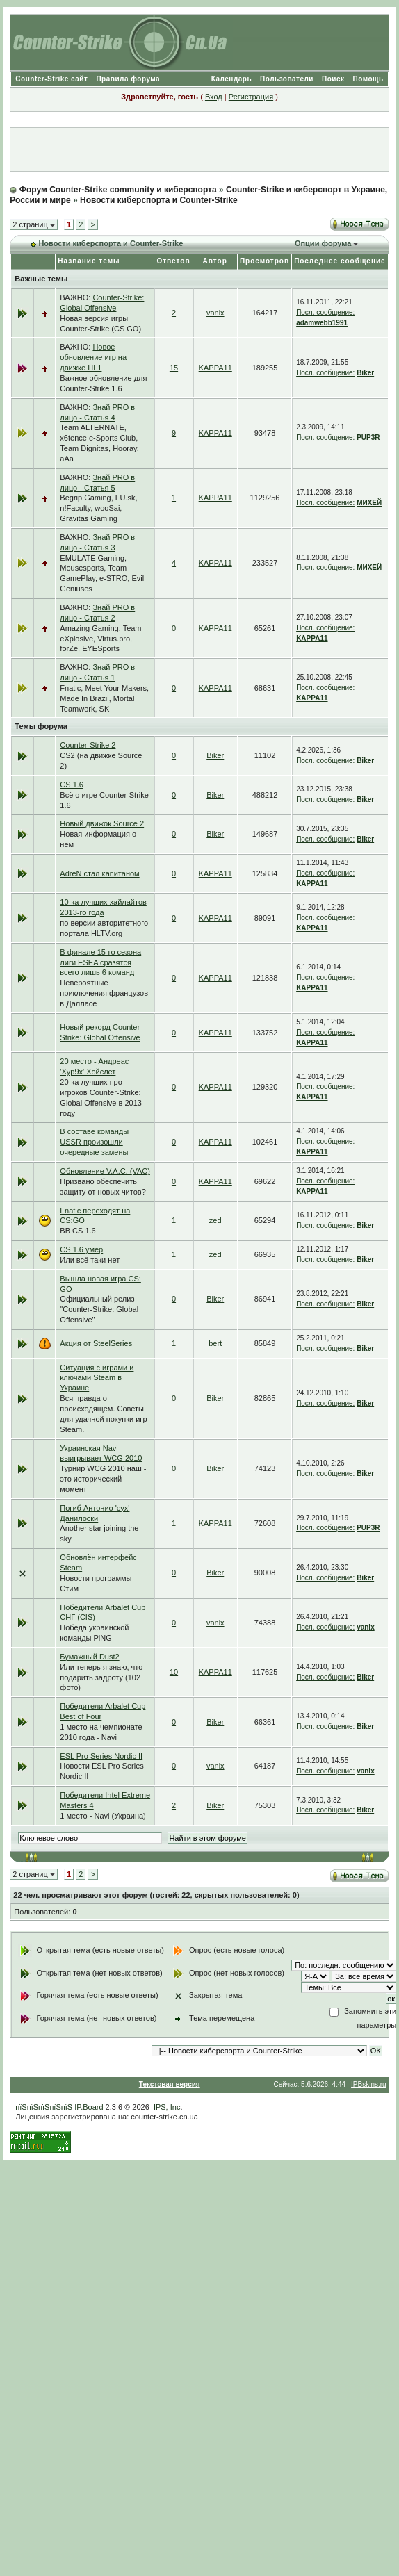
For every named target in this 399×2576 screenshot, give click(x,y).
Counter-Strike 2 (87, 745)
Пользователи (287, 79)
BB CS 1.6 (77, 1231)
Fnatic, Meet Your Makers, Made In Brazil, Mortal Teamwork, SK (104, 698)
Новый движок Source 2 (102, 823)
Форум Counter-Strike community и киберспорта (118, 190)
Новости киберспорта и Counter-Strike (159, 200)
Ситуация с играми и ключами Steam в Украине (96, 1378)
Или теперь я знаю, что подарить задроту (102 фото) (101, 1677)
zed (215, 1220)
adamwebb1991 (322, 323)
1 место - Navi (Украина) (102, 1816)
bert (215, 1343)
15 (174, 367)
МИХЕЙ (369, 503)
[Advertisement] (199, 149)
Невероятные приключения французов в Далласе (104, 993)
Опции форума (323, 243)
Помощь (368, 79)
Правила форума (128, 79)
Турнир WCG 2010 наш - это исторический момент (103, 1478)
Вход (213, 96)
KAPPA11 (215, 367)
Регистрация (251, 96)
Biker (365, 373)
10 (174, 1672)
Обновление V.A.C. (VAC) (105, 1171)
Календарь (231, 79)
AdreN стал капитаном (99, 873)
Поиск (333, 79)
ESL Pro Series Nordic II (101, 1756)
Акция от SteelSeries (96, 1343)
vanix (215, 313)
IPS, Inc (167, 2107)
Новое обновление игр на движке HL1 (93, 357)
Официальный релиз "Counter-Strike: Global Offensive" (99, 1309)
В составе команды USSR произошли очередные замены (94, 1141)
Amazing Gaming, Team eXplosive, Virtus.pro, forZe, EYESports (100, 638)
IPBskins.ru (368, 2084)
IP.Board (88, 2107)
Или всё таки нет (90, 1260)
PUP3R (368, 437)
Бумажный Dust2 (89, 1656)
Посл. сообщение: (325, 312)
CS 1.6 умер (81, 1249)
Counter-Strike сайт (51, 79)
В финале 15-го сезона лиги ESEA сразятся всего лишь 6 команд (100, 962)
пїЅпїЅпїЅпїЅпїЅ (43, 2107)
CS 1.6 (71, 784)
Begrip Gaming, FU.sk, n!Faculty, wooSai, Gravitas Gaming (98, 508)
